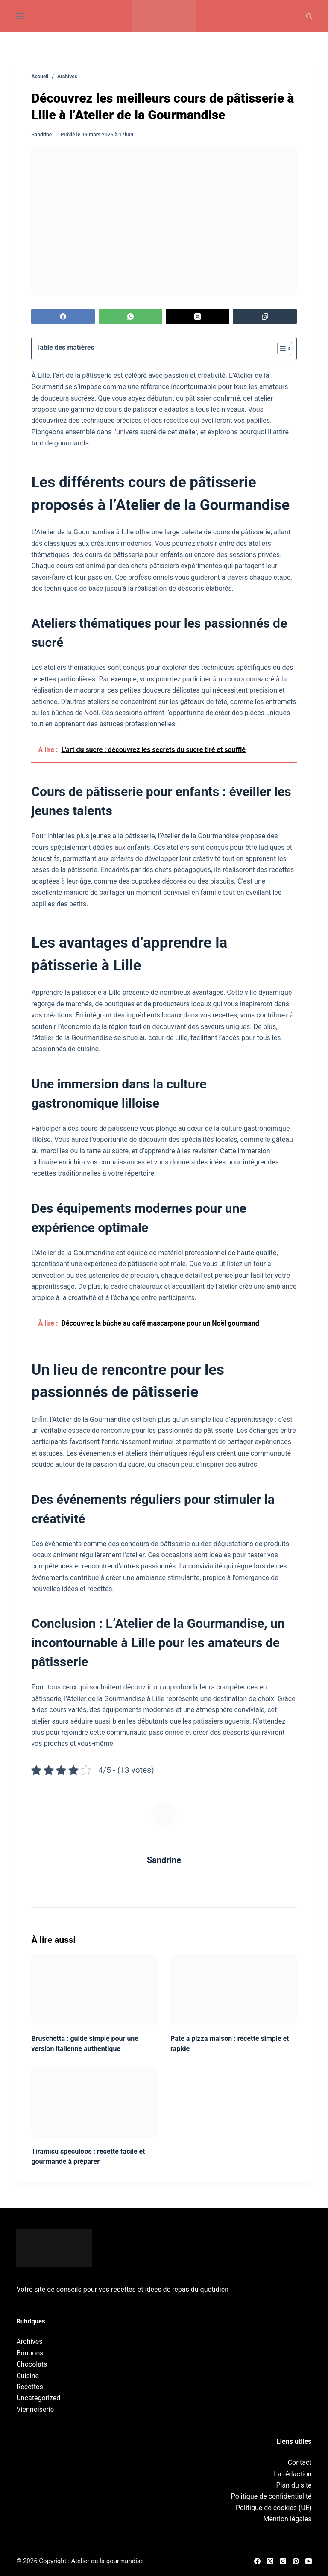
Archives (29, 2341)
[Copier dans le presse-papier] (264, 316)
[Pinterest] (296, 2561)
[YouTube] (308, 2561)
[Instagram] (283, 2561)
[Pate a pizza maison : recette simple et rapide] (233, 1989)
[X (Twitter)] (197, 316)
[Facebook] (63, 316)
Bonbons (29, 2353)
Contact (300, 2462)
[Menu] (20, 16)
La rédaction (292, 2474)
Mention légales (288, 2519)
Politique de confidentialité (271, 2496)
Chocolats (31, 2364)
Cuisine (27, 2376)
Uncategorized (38, 2398)
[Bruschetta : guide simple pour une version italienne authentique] (94, 1989)
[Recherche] (309, 16)
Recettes (29, 2387)
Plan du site (293, 2485)
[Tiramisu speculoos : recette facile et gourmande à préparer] (94, 2102)
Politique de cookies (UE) (274, 2508)
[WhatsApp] (130, 316)
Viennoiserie (35, 2409)
